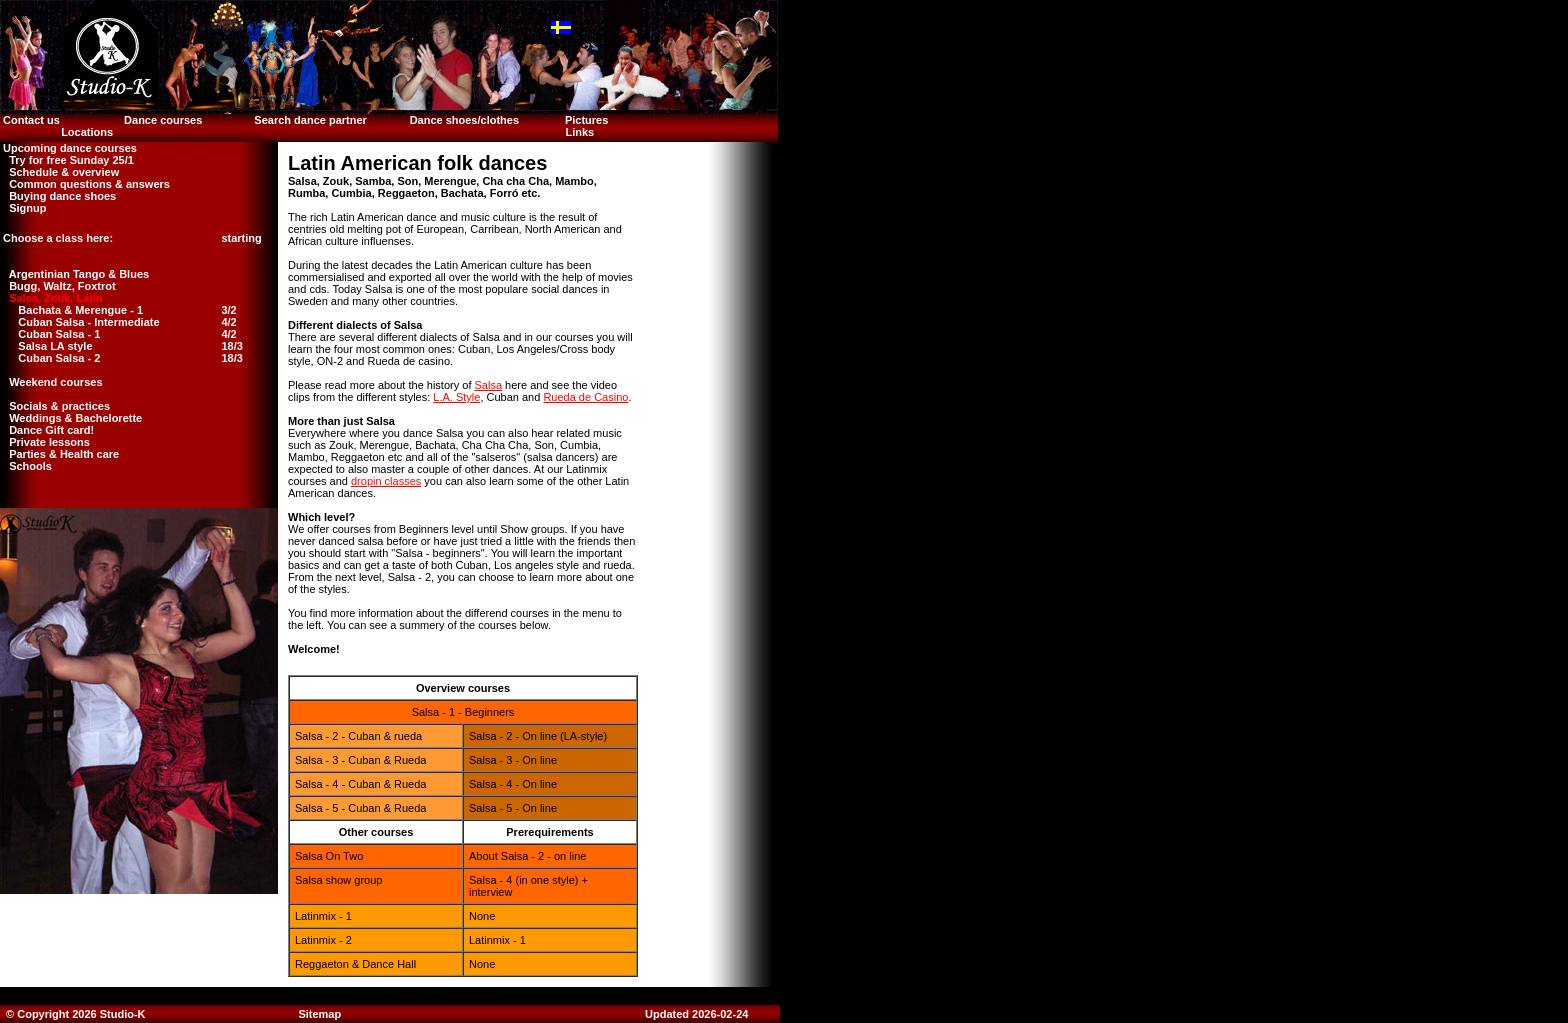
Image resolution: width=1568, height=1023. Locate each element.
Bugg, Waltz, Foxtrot (58, 286)
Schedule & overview (59, 172)
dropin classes (386, 481)
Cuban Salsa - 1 (59, 334)
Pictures (588, 120)
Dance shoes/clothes (464, 120)
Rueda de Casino (585, 397)
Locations (87, 132)
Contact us (30, 120)
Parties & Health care (59, 454)
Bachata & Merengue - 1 (80, 310)
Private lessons (45, 442)
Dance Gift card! (47, 430)
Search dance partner (310, 120)
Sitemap (319, 1014)
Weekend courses (51, 382)
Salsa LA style (55, 346)
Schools (26, 466)
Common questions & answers (85, 184)
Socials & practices (55, 406)
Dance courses (163, 120)
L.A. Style (456, 397)
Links (579, 132)
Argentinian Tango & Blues (74, 274)
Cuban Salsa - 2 (59, 358)
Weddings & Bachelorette (71, 418)
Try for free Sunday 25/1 (67, 160)
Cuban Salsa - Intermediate (88, 322)
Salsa (489, 385)
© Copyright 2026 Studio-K (74, 1014)
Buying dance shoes (58, 196)
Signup (23, 208)
